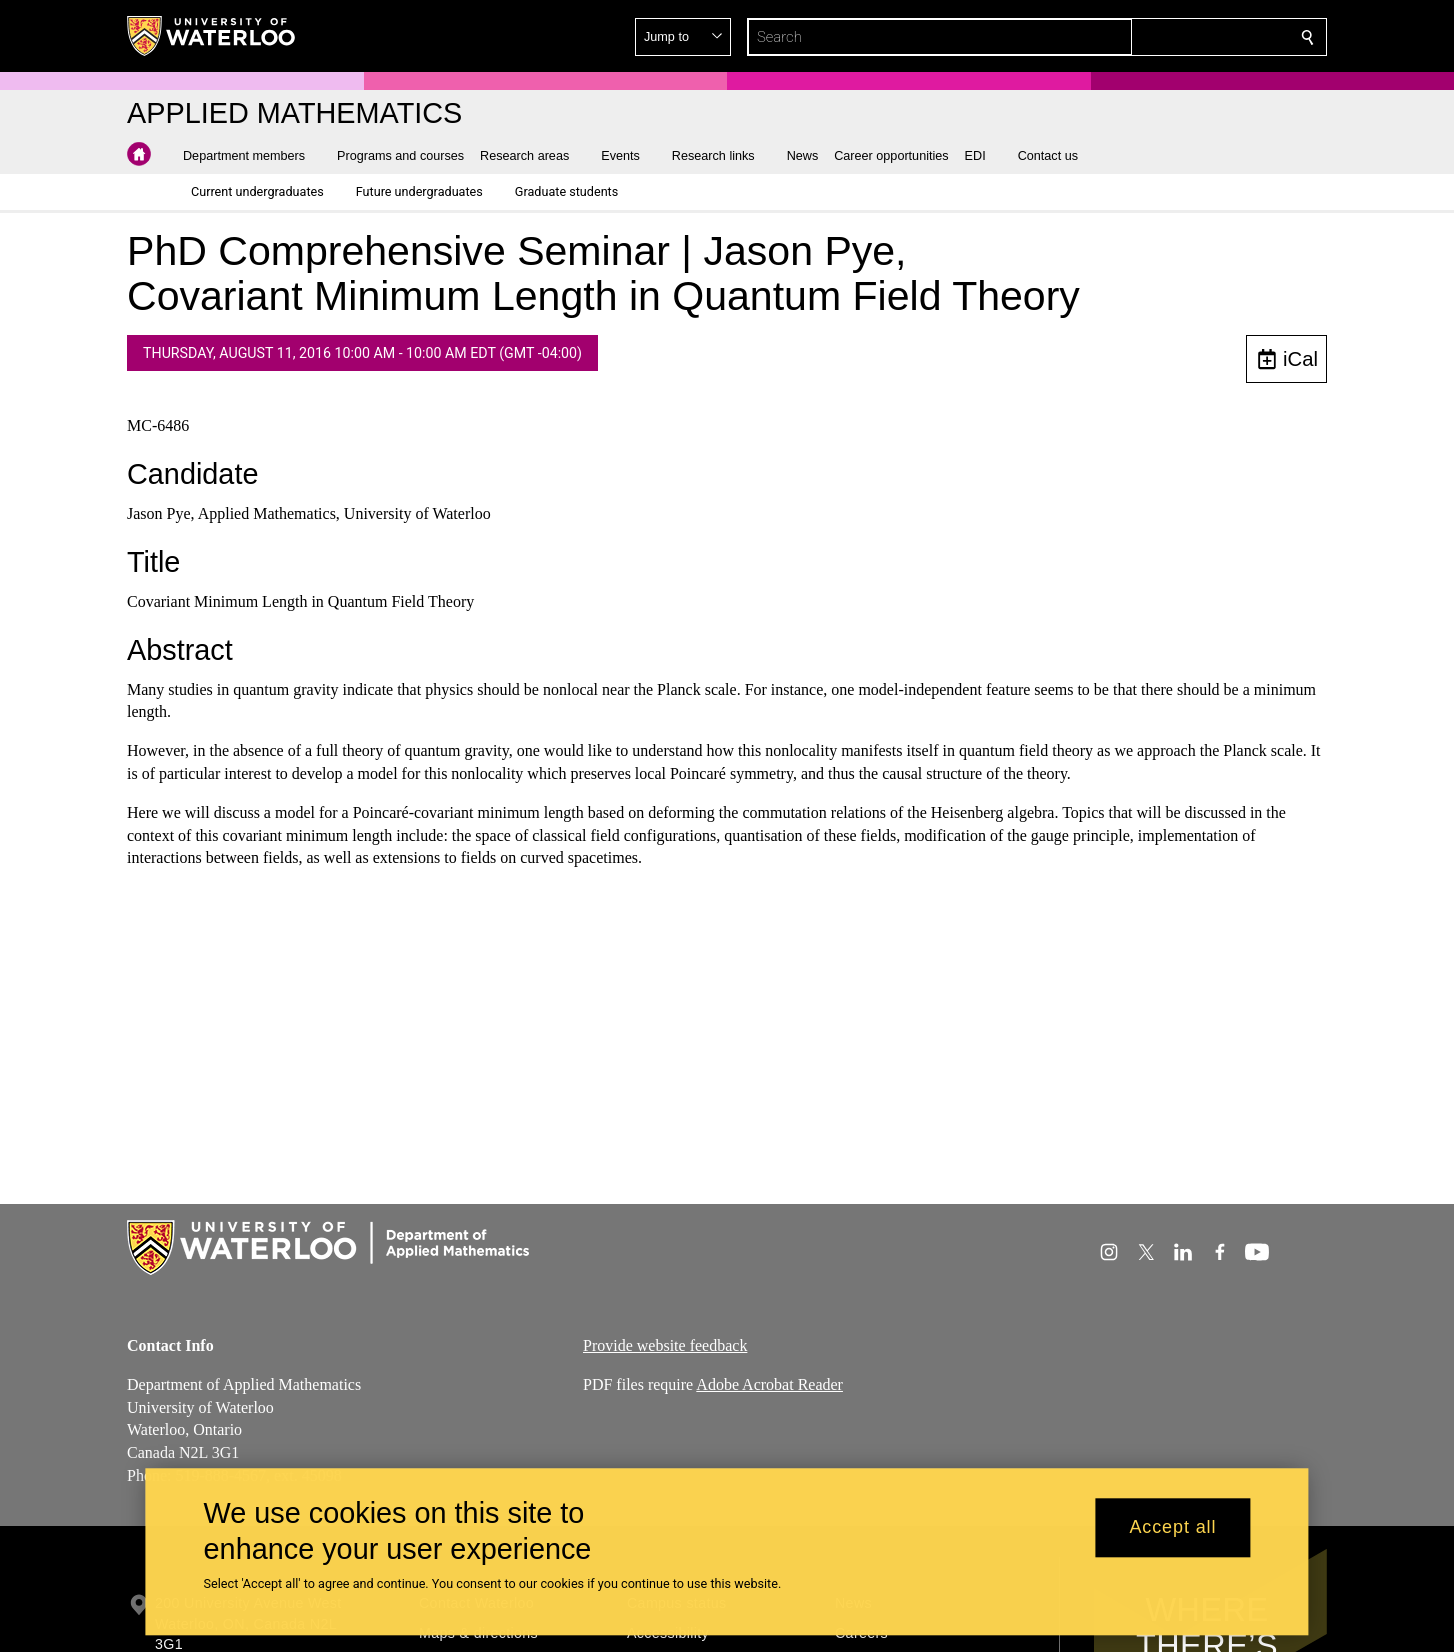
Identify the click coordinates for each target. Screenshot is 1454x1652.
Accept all (1172, 1528)
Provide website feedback (665, 1345)
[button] (1163, 37)
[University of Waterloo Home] (212, 36)
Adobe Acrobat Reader (769, 1383)
